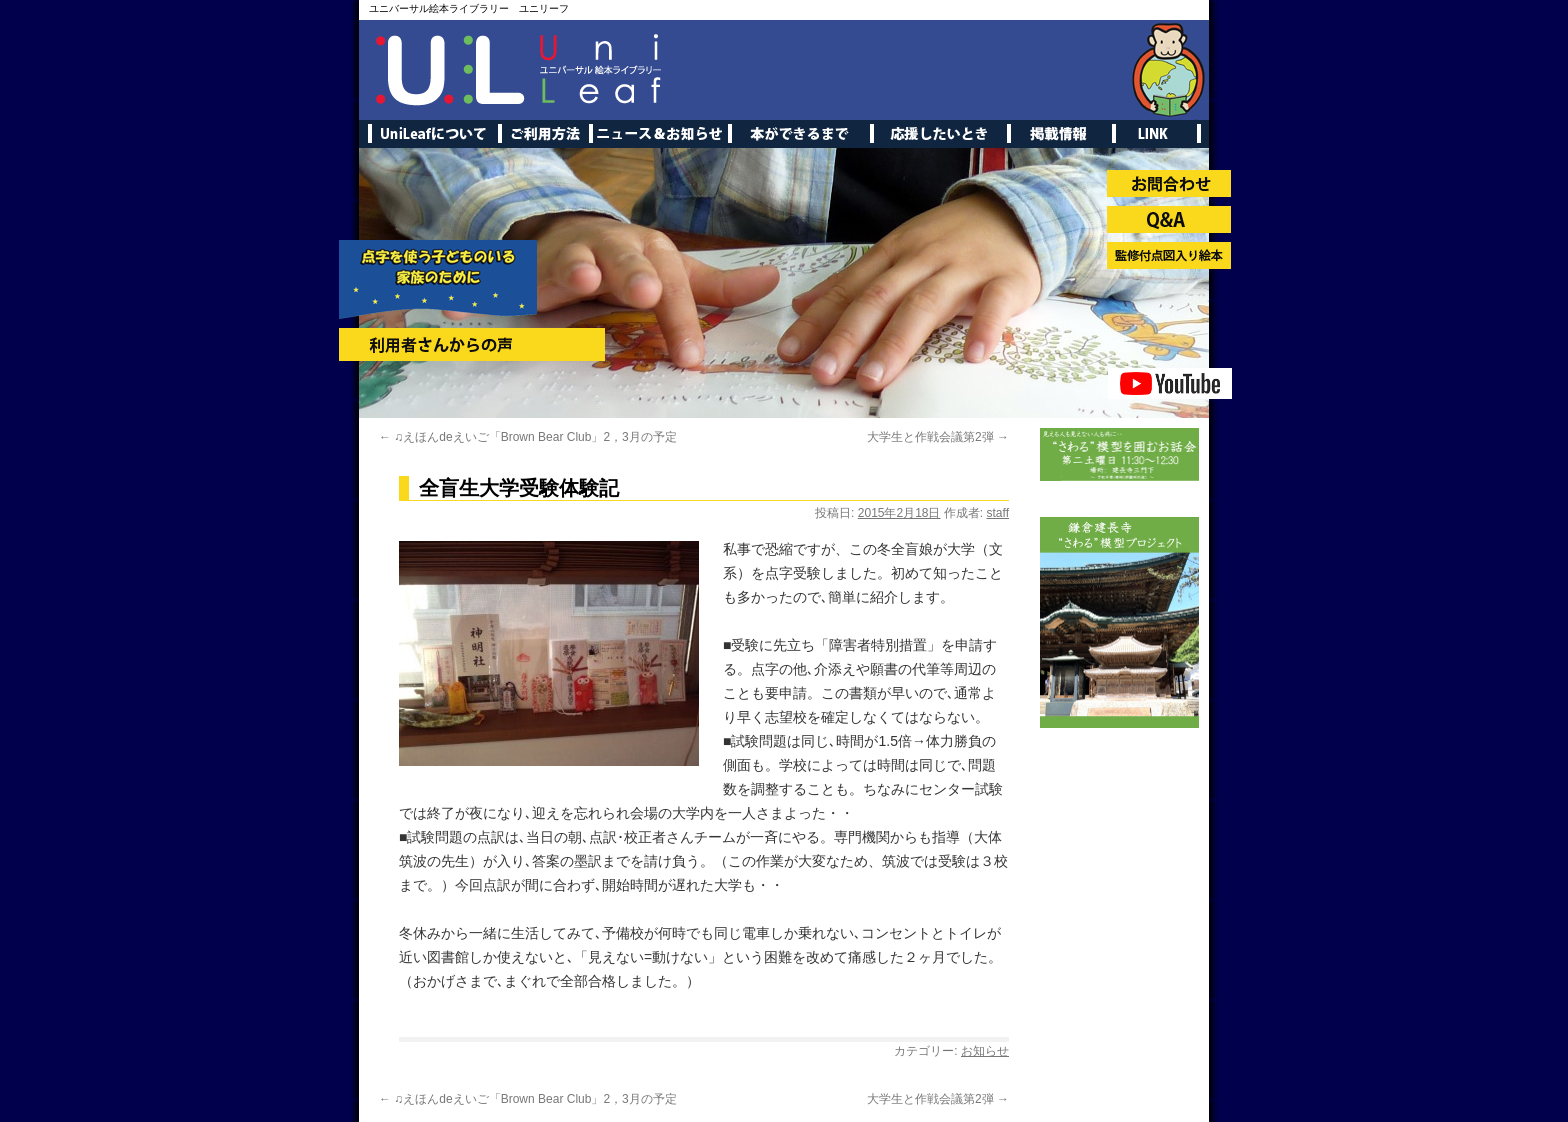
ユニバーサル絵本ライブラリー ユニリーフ (469, 8)
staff (998, 513)
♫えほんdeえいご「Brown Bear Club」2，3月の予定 (528, 437)
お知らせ (985, 1051)
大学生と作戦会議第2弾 (938, 437)
